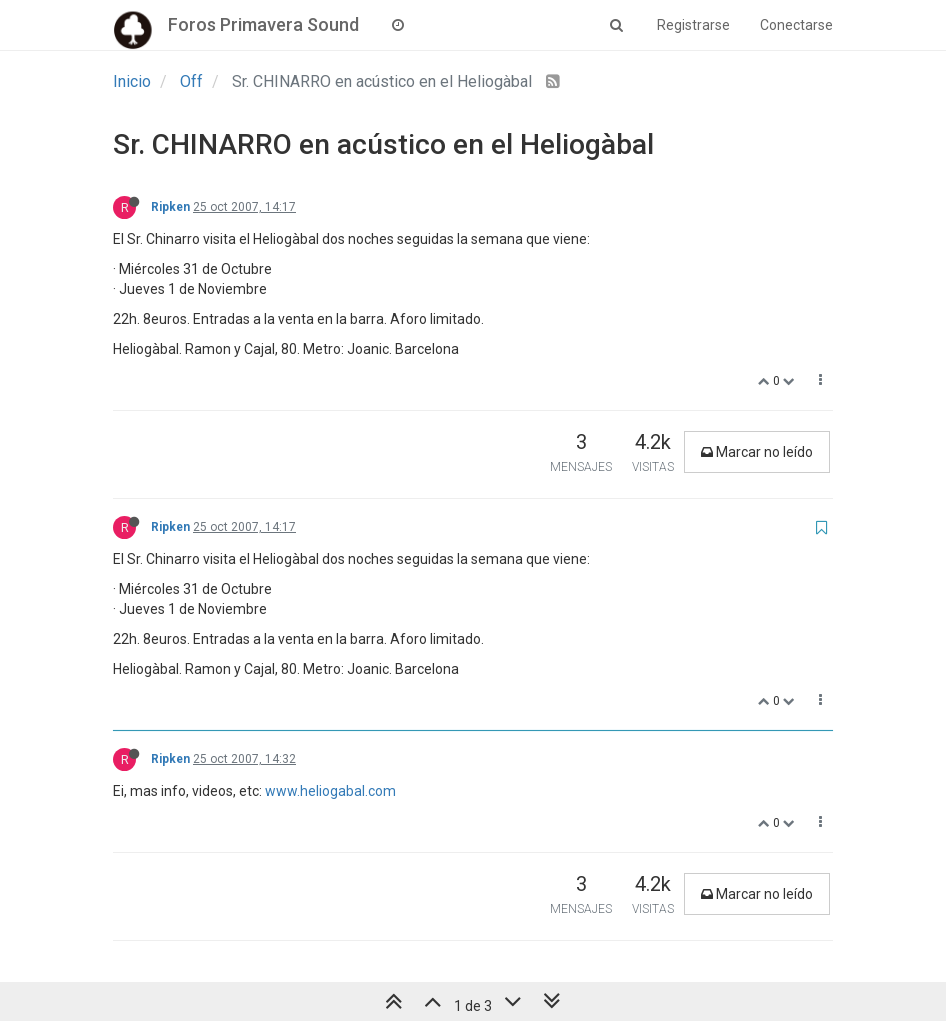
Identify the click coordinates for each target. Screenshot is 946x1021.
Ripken (170, 207)
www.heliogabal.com (330, 791)
